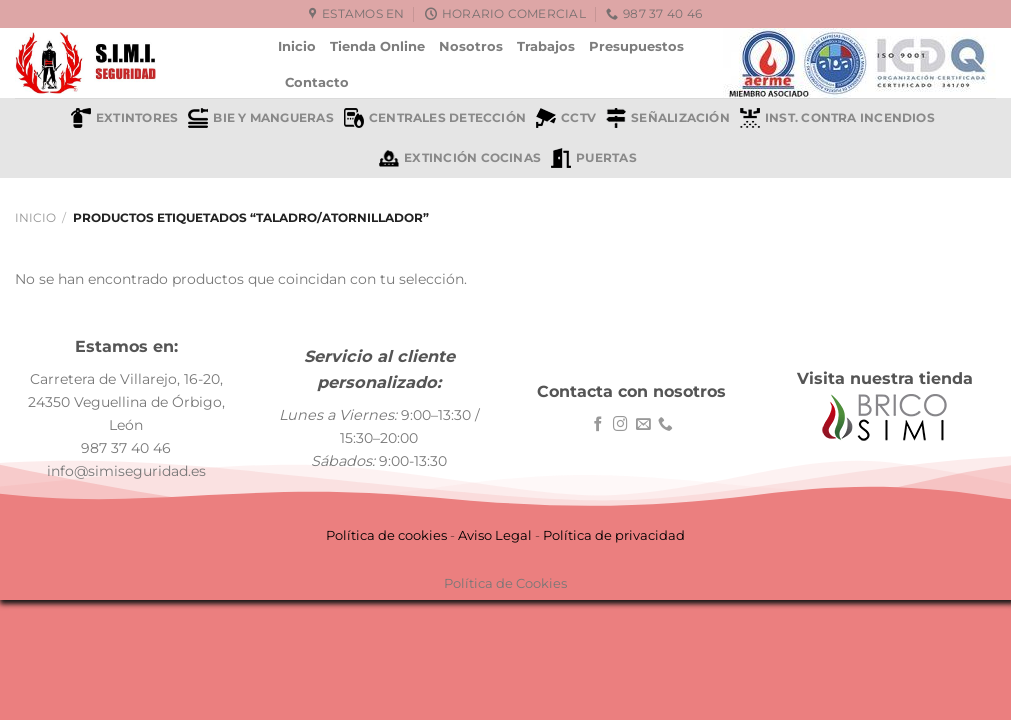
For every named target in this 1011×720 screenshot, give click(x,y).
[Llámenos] (665, 425)
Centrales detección (435, 118)
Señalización (668, 118)
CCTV (566, 118)
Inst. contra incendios (837, 118)
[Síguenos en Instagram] (620, 425)
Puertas (594, 158)
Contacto (317, 82)
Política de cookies (386, 535)
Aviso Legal (495, 535)
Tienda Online (377, 46)
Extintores (124, 118)
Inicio (297, 46)
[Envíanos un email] (643, 425)
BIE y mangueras (260, 118)
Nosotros (471, 46)
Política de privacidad (614, 535)
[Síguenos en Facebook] (598, 425)
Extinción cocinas (460, 158)
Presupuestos (636, 46)
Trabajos (546, 46)
